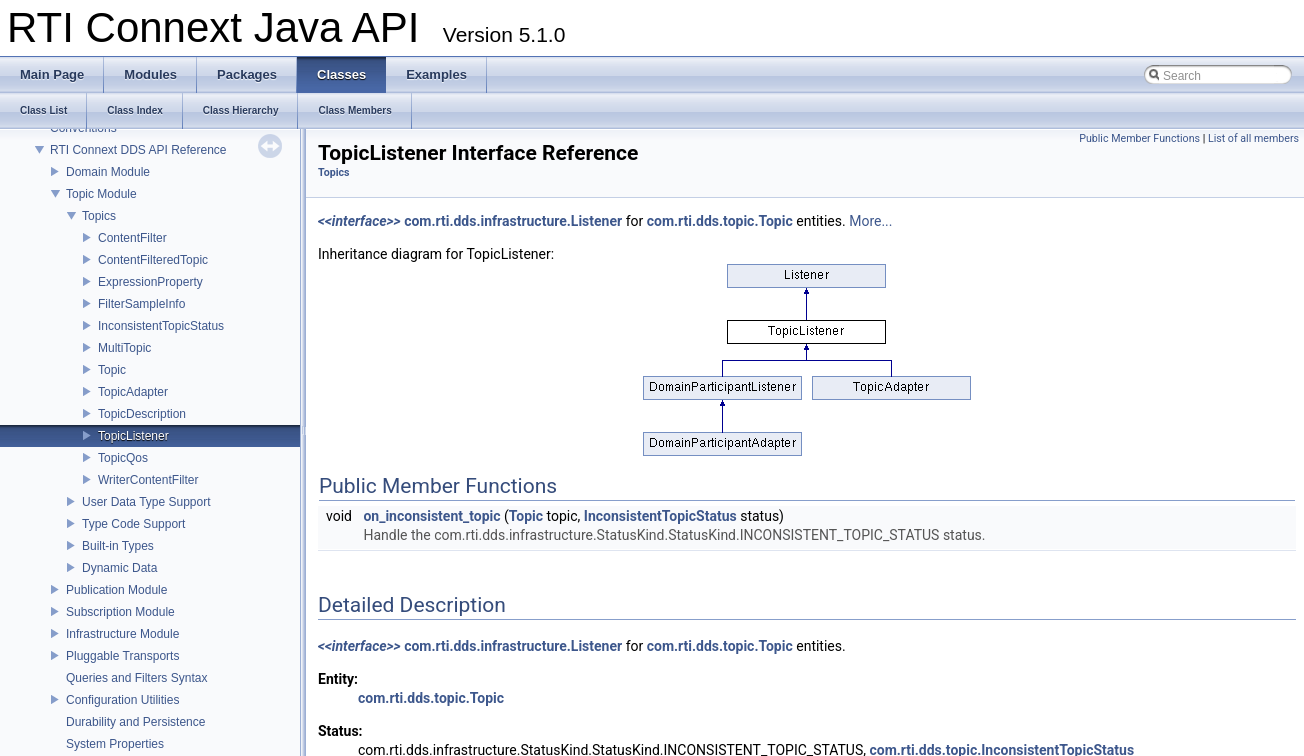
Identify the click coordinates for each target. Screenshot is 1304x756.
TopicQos (123, 458)
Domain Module (108, 172)
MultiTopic (124, 348)
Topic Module (101, 194)
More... (870, 221)
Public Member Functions (1139, 138)
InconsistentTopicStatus (161, 326)
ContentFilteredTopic (153, 260)
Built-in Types (118, 546)
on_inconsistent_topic (431, 516)
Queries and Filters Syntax (136, 678)
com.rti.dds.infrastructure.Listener (513, 221)
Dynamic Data (119, 568)
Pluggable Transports (122, 656)
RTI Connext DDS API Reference (138, 150)
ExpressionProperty (150, 282)
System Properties (115, 744)
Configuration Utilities (122, 700)
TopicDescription (142, 414)
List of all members (1253, 138)
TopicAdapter (133, 392)
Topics (99, 216)
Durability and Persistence (135, 722)
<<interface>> (359, 221)
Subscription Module (120, 612)
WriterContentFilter (148, 480)
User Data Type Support (146, 502)
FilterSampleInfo (141, 304)
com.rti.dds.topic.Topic (720, 221)
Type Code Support (133, 524)
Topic (112, 370)
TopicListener (133, 436)
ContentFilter (132, 238)
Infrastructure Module (122, 634)
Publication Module (116, 590)
